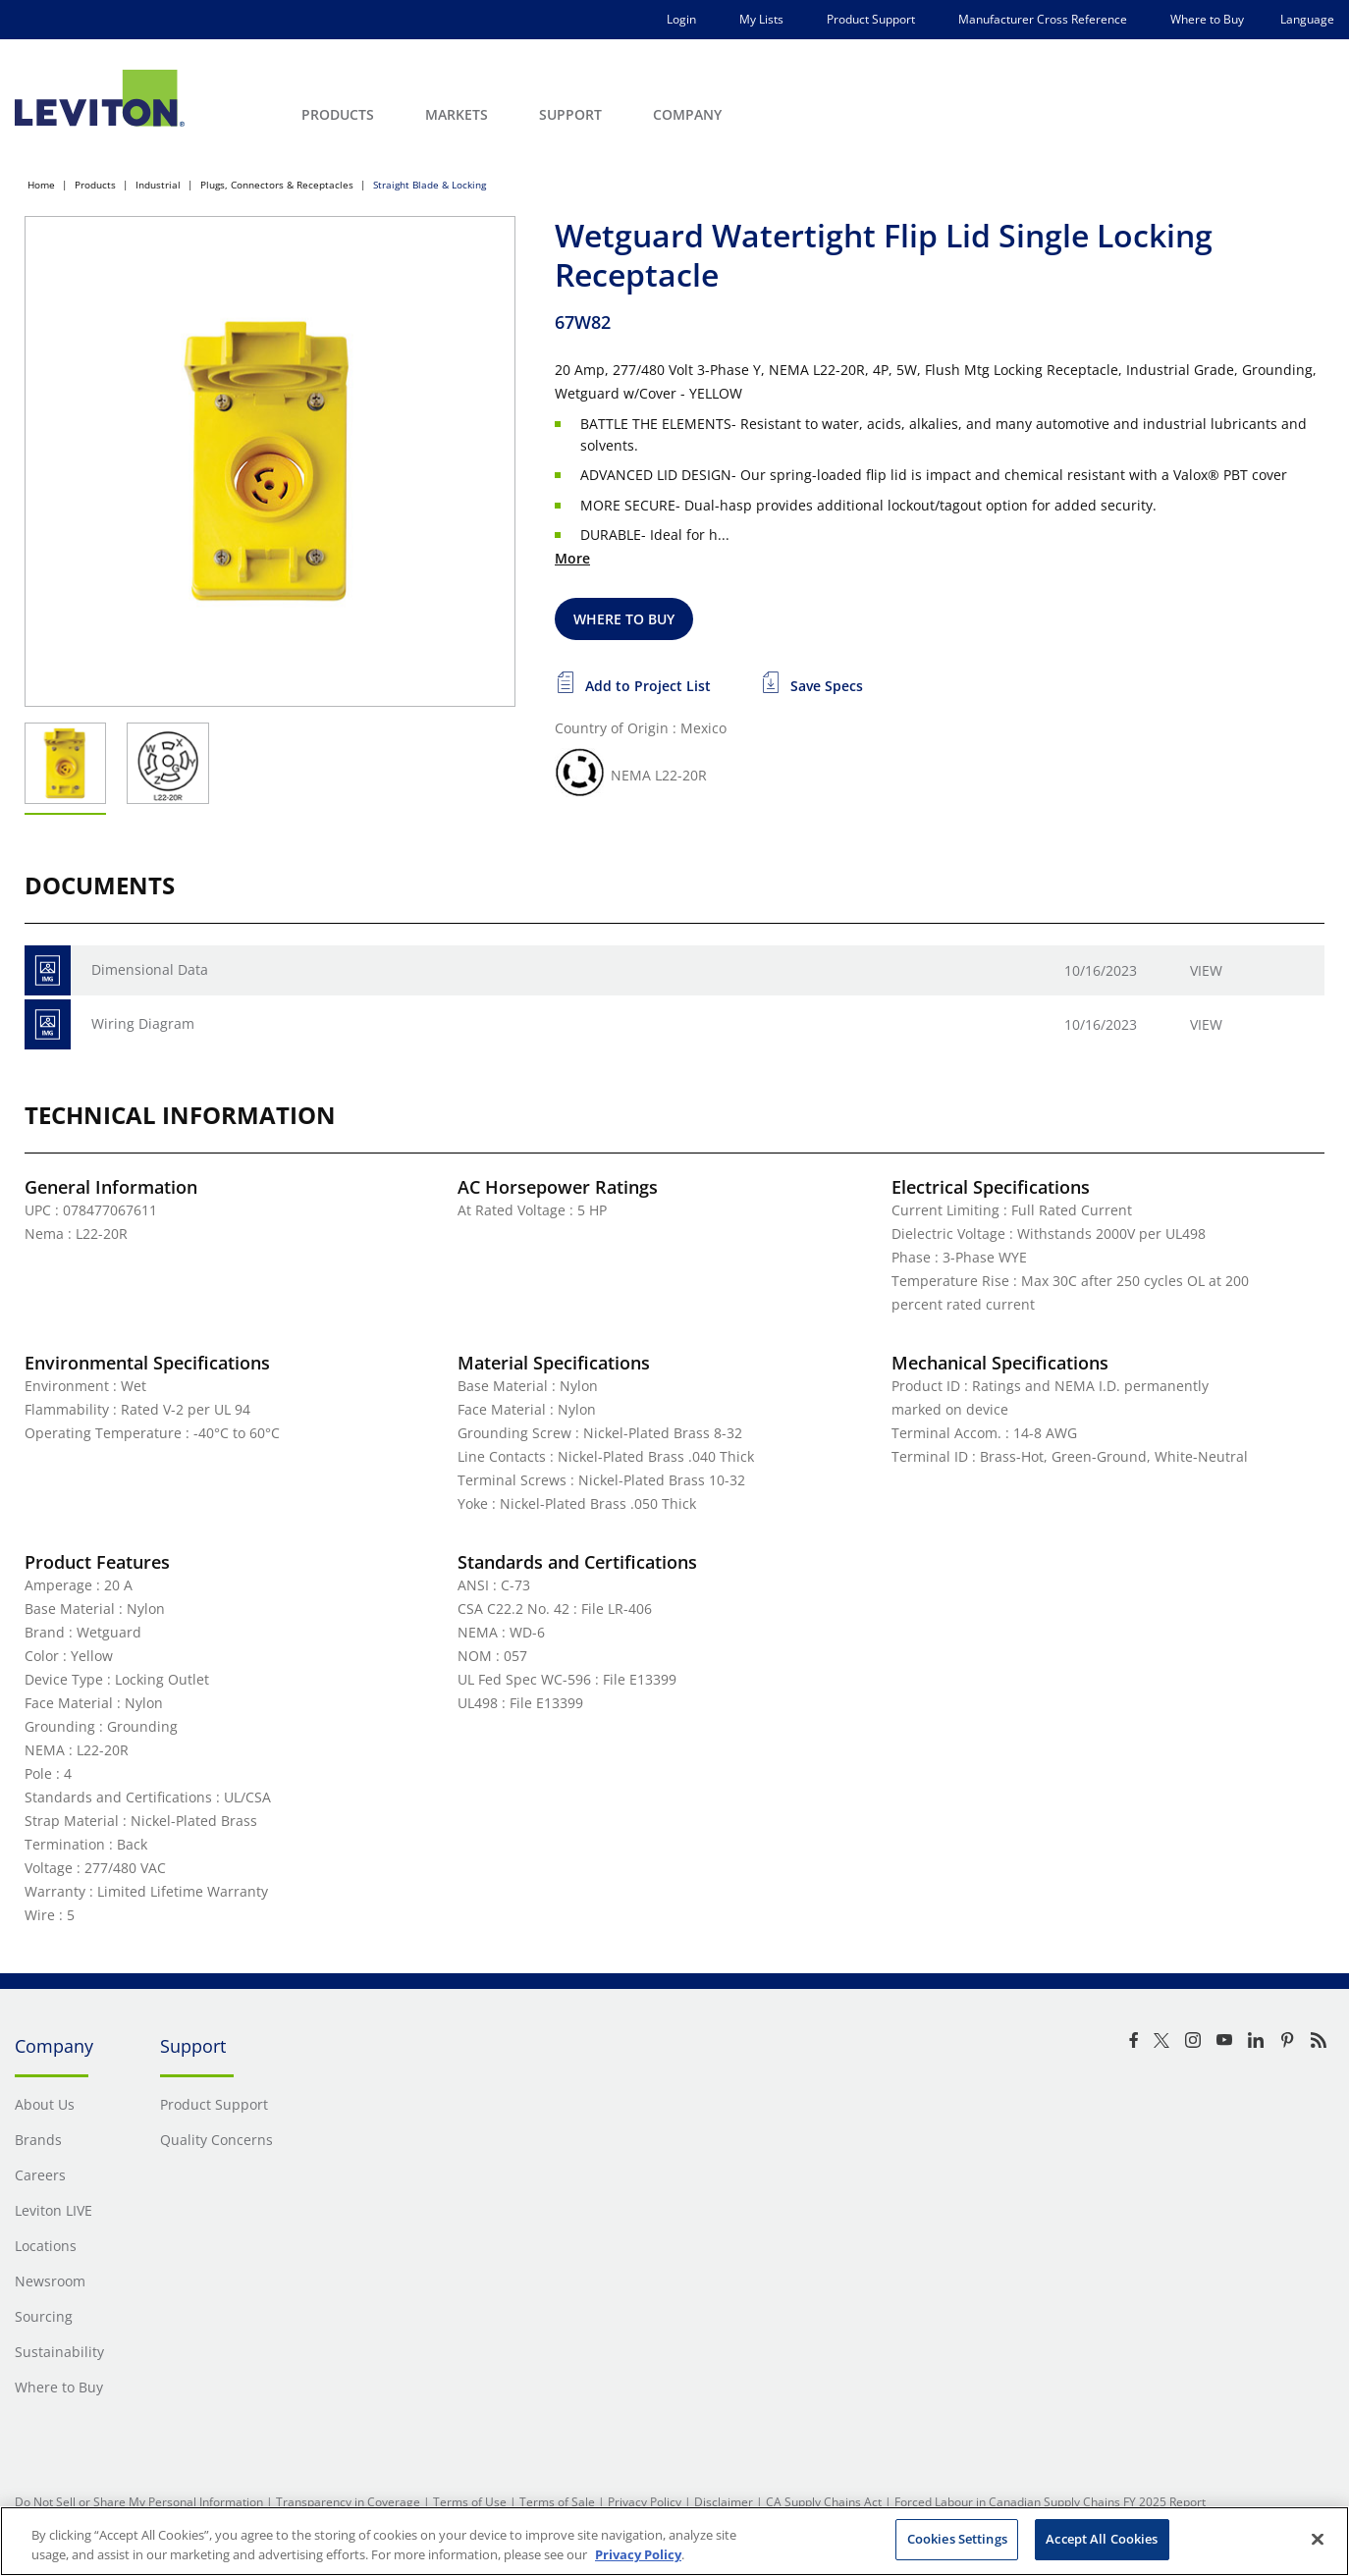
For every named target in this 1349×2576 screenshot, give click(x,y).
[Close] (1317, 2538)
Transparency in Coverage (348, 2502)
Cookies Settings (957, 2539)
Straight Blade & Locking (429, 184)
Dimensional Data (149, 969)
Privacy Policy (644, 2502)
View (1206, 970)
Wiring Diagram (142, 1023)
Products (95, 184)
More (572, 558)
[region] (674, 2541)
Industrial (158, 184)
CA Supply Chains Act (824, 2502)
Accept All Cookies (1102, 2539)
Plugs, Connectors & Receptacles (276, 184)
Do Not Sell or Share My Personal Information (139, 2502)
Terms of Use (470, 2502)
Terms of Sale (557, 2502)
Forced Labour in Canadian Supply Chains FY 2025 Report (1050, 2502)
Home (41, 184)
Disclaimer (723, 2502)
